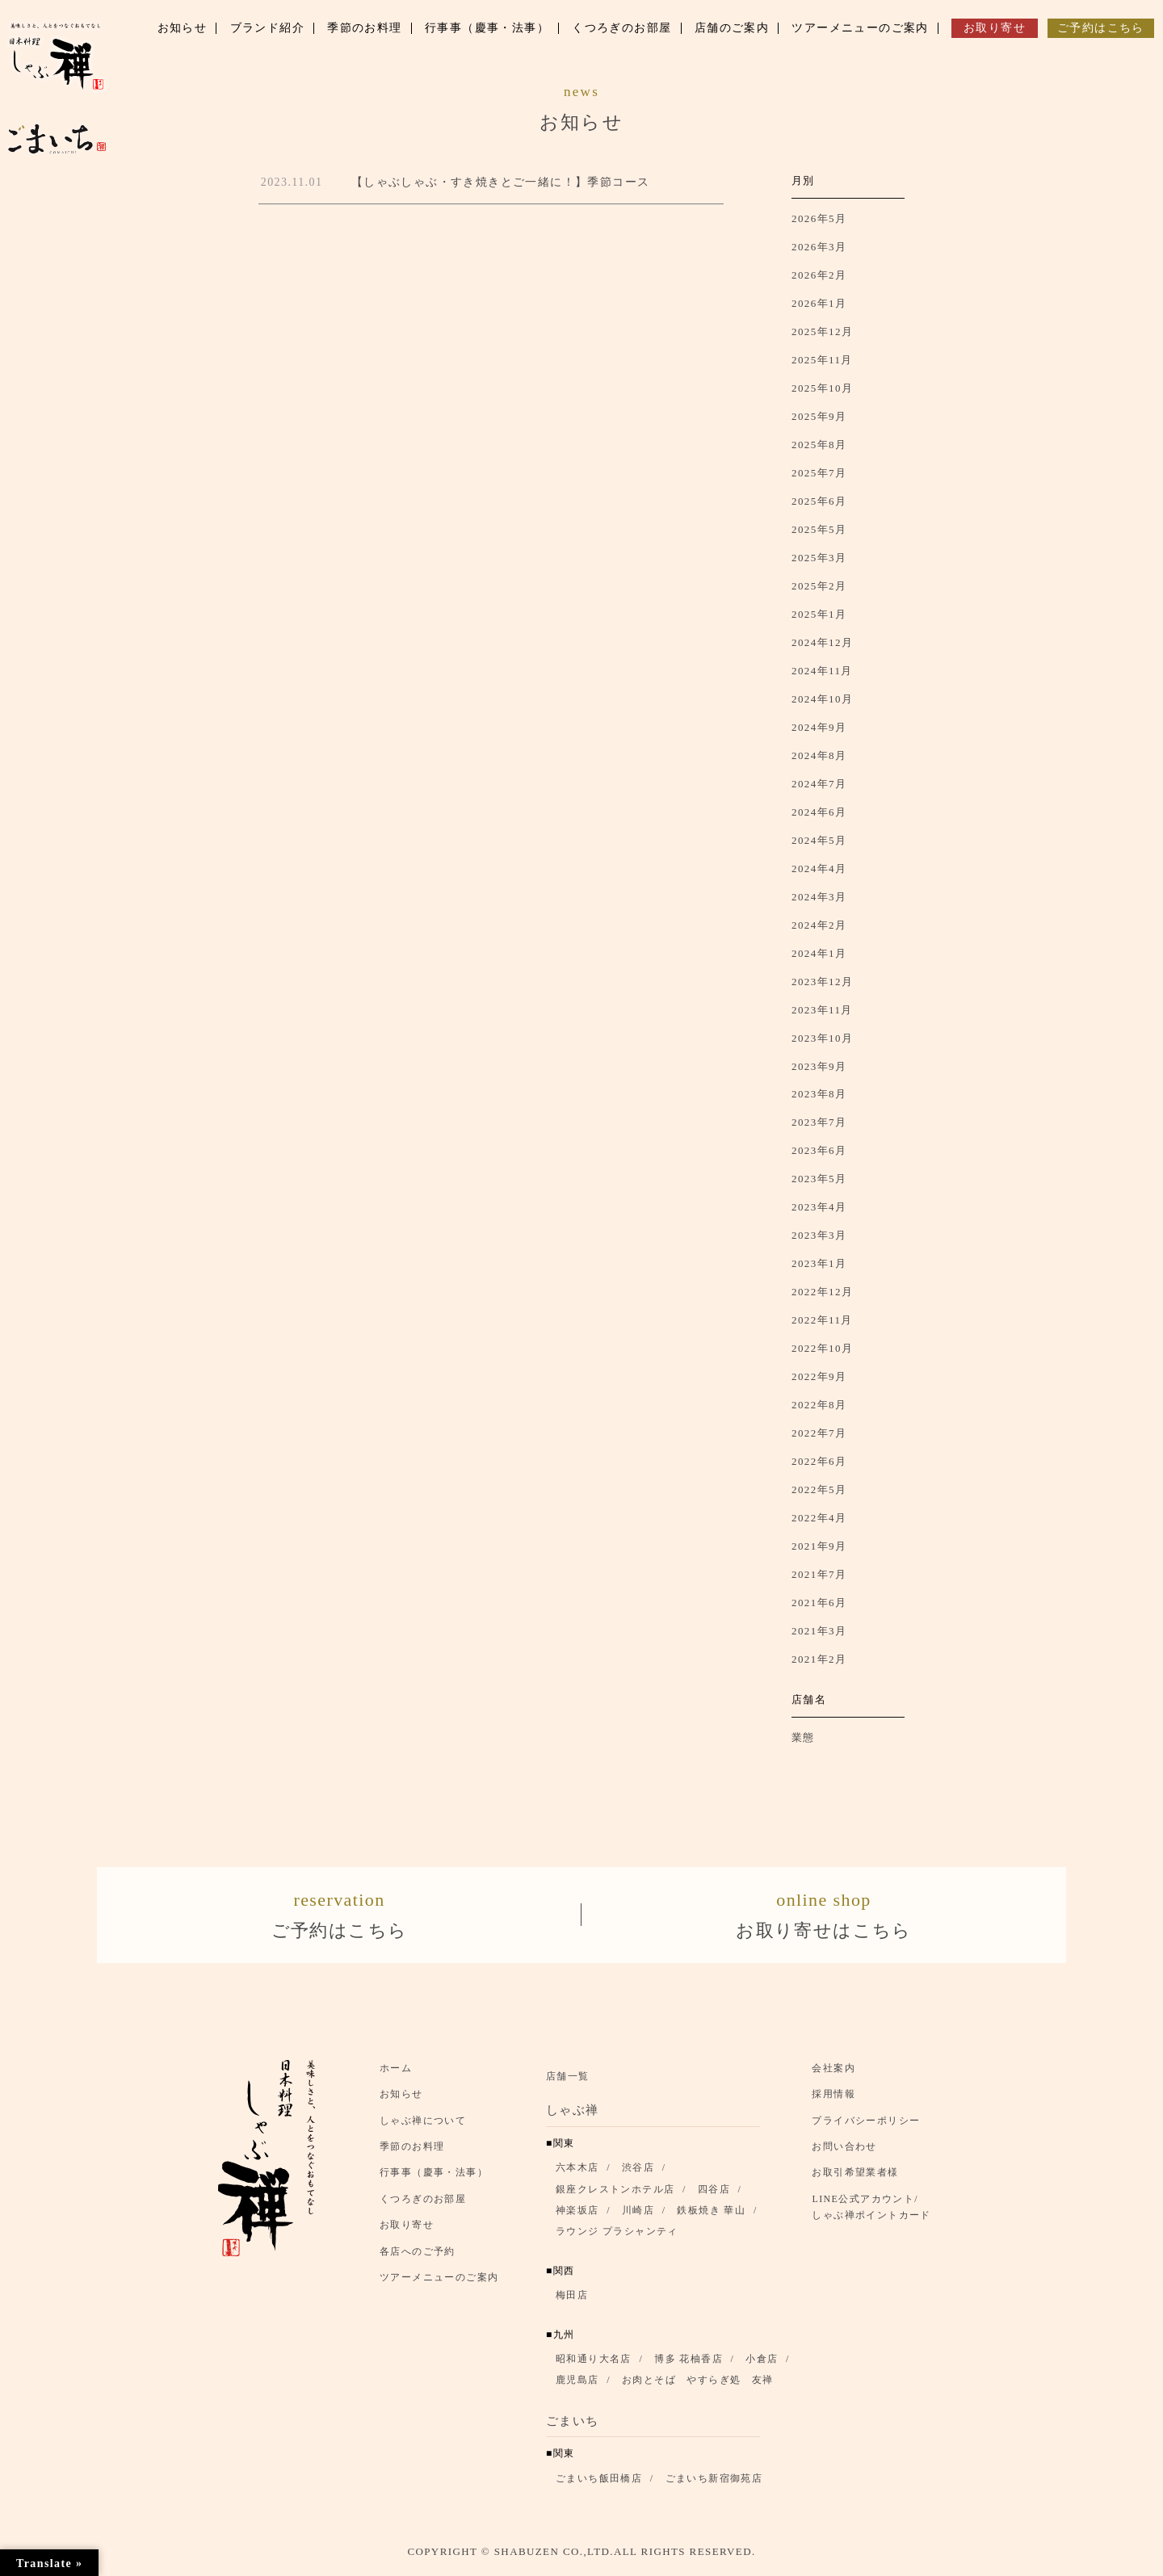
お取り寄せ (407, 2232)
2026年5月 (818, 218)
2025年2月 (818, 586)
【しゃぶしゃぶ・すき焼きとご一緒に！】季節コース (500, 182)
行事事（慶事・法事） (434, 2180)
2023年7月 (818, 1122)
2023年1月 (818, 1263)
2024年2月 (818, 925)
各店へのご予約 (418, 2258)
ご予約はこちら (339, 1916)
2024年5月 (818, 840)
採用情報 (833, 2102)
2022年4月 (818, 1518)
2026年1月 (818, 303)
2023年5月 (818, 1179)
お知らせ (401, 2102)
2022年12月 (822, 1292)
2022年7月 (818, 1433)
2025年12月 (822, 331)
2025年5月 (818, 529)
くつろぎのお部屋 (423, 2206)
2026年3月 (818, 247)
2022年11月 (822, 1320)
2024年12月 (822, 642)
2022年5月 (818, 1489)
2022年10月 (822, 1348)
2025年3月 (818, 558)
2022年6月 (818, 1461)
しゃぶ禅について (423, 2127)
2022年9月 (818, 1376)
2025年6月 (818, 501)
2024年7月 (818, 784)
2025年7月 (818, 473)
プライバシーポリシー (866, 2127)
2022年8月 (818, 1405)
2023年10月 (822, 1038)
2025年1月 (818, 614)
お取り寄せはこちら (824, 1916)
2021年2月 (818, 1659)
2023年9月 (818, 1066)
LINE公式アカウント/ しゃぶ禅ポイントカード (875, 2214)
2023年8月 (818, 1094)
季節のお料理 (412, 2154)
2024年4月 (818, 868)
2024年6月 (818, 812)
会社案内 (833, 2076)
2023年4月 (818, 1207)
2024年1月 (818, 953)
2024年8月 (818, 755)
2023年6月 (818, 1150)
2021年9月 (818, 1546)
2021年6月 (818, 1602)
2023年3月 (818, 1235)
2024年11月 (822, 671)
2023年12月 (822, 981)
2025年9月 (818, 416)
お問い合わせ (844, 2154)
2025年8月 (818, 444)
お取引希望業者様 (855, 2180)
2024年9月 (818, 727)
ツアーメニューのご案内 (439, 2285)
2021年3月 (818, 1631)
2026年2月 (818, 275)
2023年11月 (822, 1010)
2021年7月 (818, 1574)
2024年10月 (822, 699)
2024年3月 (818, 897)
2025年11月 (822, 360)
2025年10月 (822, 388)
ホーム (396, 2076)
